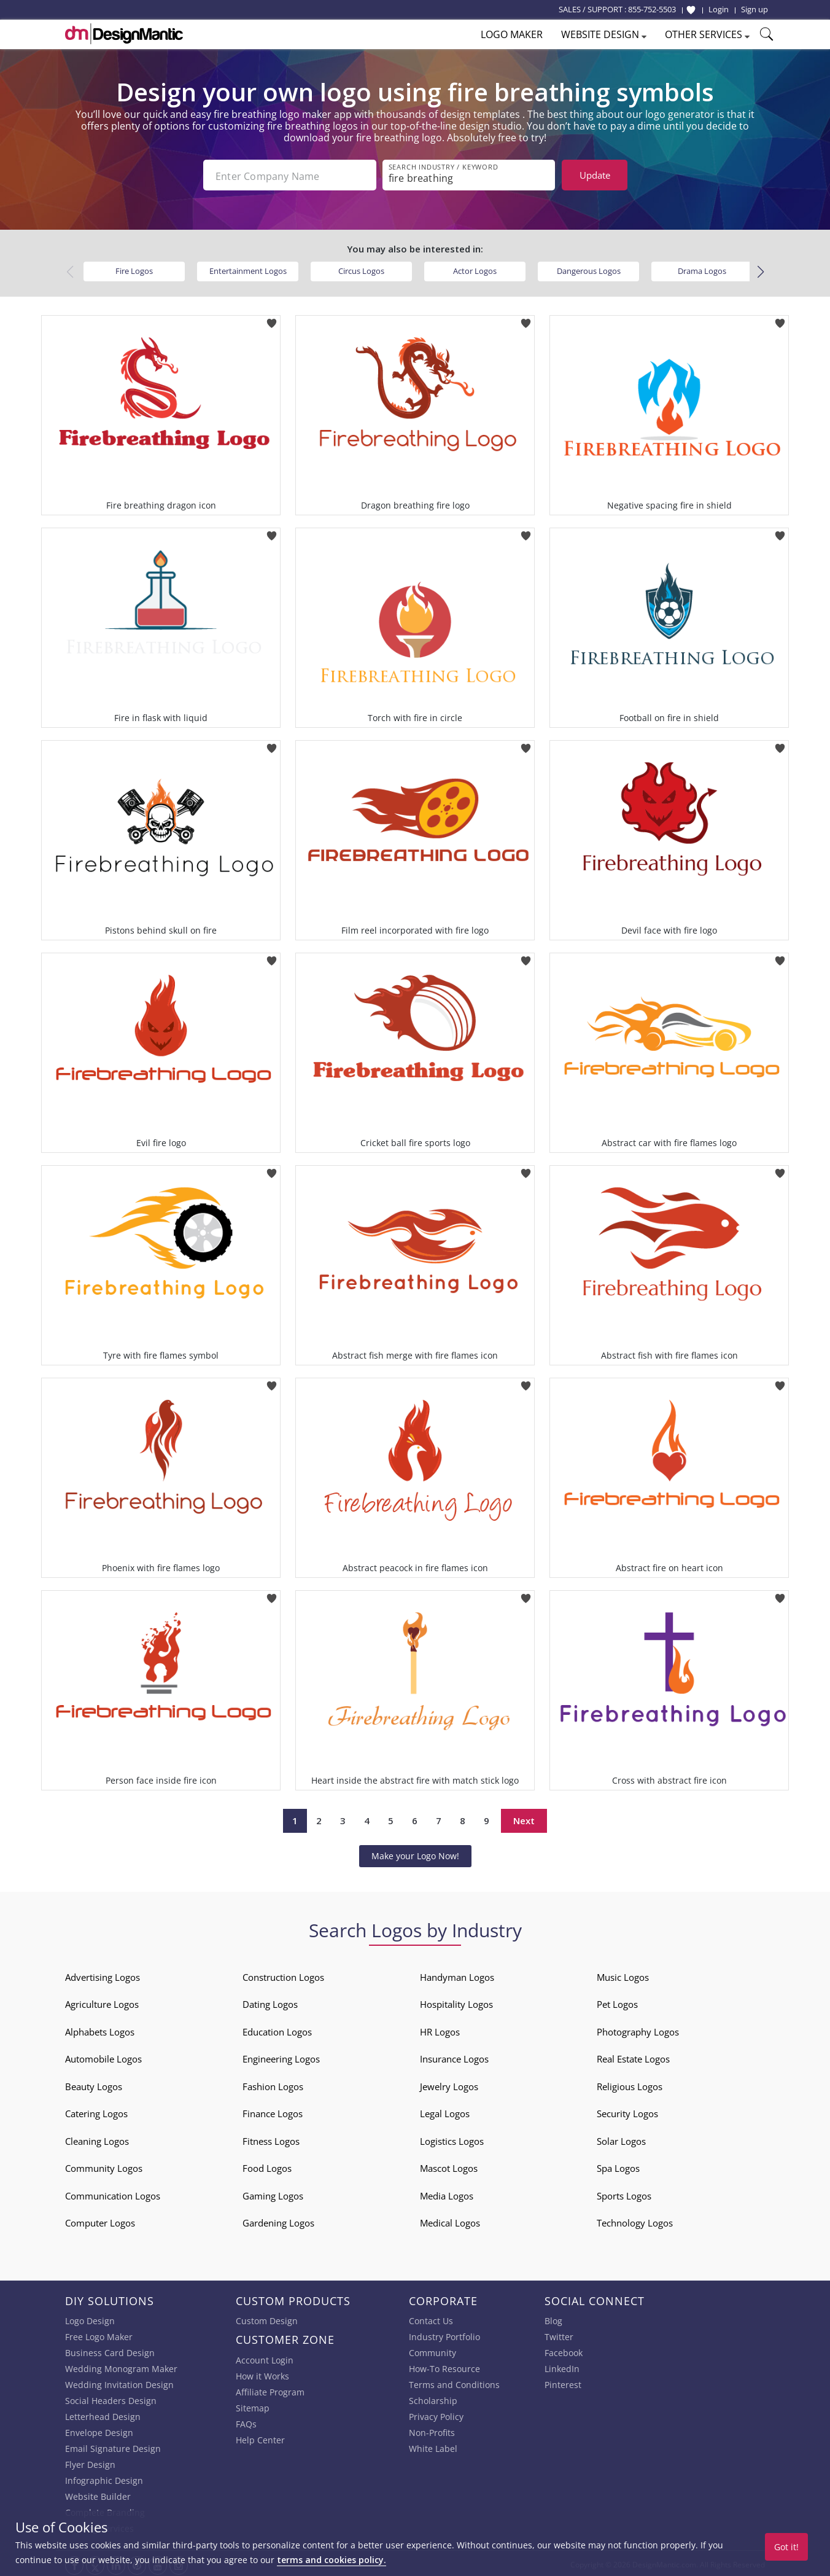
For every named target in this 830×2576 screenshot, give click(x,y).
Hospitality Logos (456, 2002)
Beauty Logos (93, 2084)
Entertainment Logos (248, 268)
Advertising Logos (102, 1975)
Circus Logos (361, 268)
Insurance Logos (454, 2056)
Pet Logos (617, 2002)
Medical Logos (450, 2220)
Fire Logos (134, 268)
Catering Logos (96, 2111)
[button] (760, 269)
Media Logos (446, 2193)
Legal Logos (445, 2111)
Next (524, 1818)
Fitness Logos (271, 2139)
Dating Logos (270, 2002)
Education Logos (277, 2029)
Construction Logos (283, 1975)
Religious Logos (629, 2084)
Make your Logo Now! (415, 1853)
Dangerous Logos (589, 268)
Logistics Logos (452, 2139)
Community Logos (103, 2166)
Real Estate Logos (633, 2056)
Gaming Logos (272, 2193)
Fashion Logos (272, 2084)
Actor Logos (475, 268)
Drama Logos (702, 268)
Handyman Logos (457, 1975)
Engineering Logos (281, 2056)
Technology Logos (635, 2220)
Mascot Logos (449, 2166)
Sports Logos (624, 2193)
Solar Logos (621, 2139)
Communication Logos (112, 2193)
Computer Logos (100, 2220)
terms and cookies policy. (331, 2560)
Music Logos (623, 1975)
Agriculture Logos (102, 2002)
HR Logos (440, 2029)
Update (595, 175)
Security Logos (627, 2111)
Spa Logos (618, 2166)
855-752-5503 (652, 9)
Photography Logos (638, 2029)
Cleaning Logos (97, 2139)
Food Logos (267, 2166)
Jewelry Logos (449, 2084)
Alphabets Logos (99, 2029)
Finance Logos (272, 2111)
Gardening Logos (278, 2220)
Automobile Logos (103, 2056)
